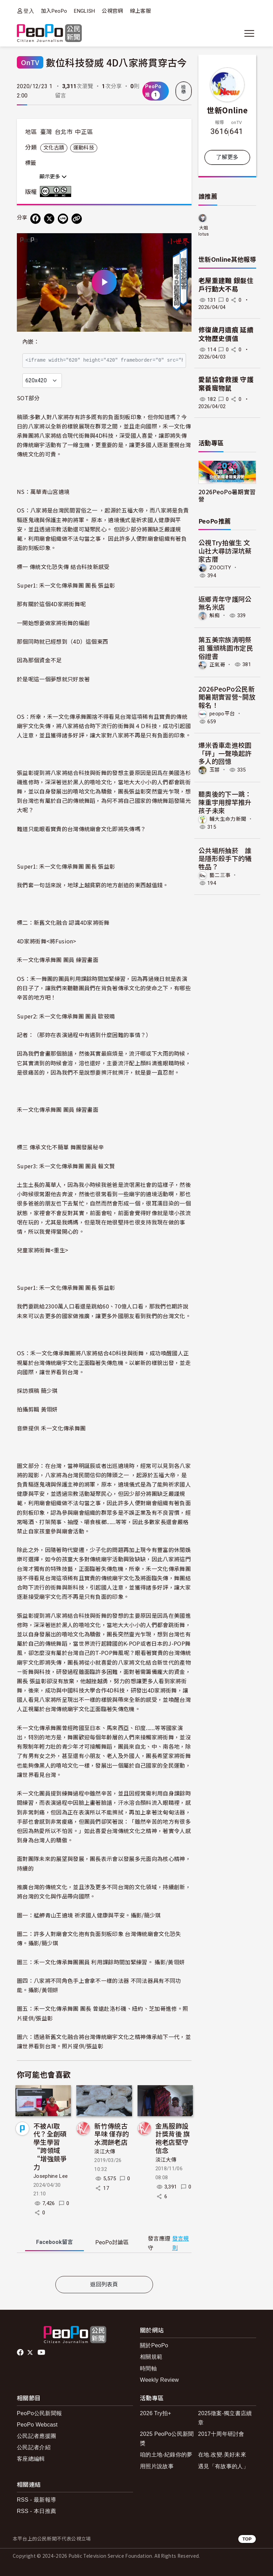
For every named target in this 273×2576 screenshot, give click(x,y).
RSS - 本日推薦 (36, 2511)
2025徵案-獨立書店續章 (225, 2417)
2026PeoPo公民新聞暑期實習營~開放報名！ (226, 697)
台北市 (64, 131)
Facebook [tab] (54, 2242)
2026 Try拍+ (155, 2413)
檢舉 (183, 89)
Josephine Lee (50, 2176)
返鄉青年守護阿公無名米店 (225, 603)
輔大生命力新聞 (227, 819)
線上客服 (140, 11)
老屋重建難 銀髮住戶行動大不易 (225, 285)
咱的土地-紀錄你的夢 (166, 2455)
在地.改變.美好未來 (222, 2455)
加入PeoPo (54, 11)
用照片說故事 (157, 2466)
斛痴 (214, 615)
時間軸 (148, 2368)
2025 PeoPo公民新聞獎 (167, 2438)
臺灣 (46, 131)
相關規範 (151, 2357)
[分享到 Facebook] (35, 219)
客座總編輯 (31, 2459)
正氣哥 (217, 664)
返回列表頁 (104, 2284)
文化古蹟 (53, 148)
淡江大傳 (104, 2152)
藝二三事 (219, 875)
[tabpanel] (104, 2265)
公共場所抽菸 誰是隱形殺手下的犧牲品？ (225, 858)
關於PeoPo (154, 2345)
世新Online (227, 109)
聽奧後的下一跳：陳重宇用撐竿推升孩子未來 (225, 802)
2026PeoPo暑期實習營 (226, 495)
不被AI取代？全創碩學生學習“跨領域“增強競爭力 (50, 2146)
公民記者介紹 (34, 2447)
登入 (28, 10)
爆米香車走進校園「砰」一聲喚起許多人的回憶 (225, 753)
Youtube (41, 2352)
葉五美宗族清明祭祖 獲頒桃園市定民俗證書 (225, 648)
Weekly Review (159, 2380)
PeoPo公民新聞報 (39, 2413)
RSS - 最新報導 (36, 2500)
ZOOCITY (220, 567)
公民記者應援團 (36, 2436)
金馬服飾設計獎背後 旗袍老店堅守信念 (172, 2138)
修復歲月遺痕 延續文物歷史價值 (225, 334)
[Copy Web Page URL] (77, 219)
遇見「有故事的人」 (223, 2466)
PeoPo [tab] (112, 2242)
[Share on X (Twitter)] (49, 219)
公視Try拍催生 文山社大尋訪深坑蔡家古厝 (225, 550)
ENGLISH (84, 11)
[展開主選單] (249, 33)
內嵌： (30, 342)
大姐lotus (203, 231)
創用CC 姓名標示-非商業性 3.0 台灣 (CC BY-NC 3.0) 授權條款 (57, 191)
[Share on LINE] (63, 219)
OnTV (30, 62)
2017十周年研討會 (221, 2434)
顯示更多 (53, 177)
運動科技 (83, 148)
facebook (21, 2352)
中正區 (84, 131)
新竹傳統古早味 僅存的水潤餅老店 (111, 2134)
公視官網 (112, 11)
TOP (247, 2539)
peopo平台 (222, 714)
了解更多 (227, 157)
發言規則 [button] (180, 2243)
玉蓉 (214, 770)
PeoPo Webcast (37, 2425)
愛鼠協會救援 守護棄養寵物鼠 (225, 384)
